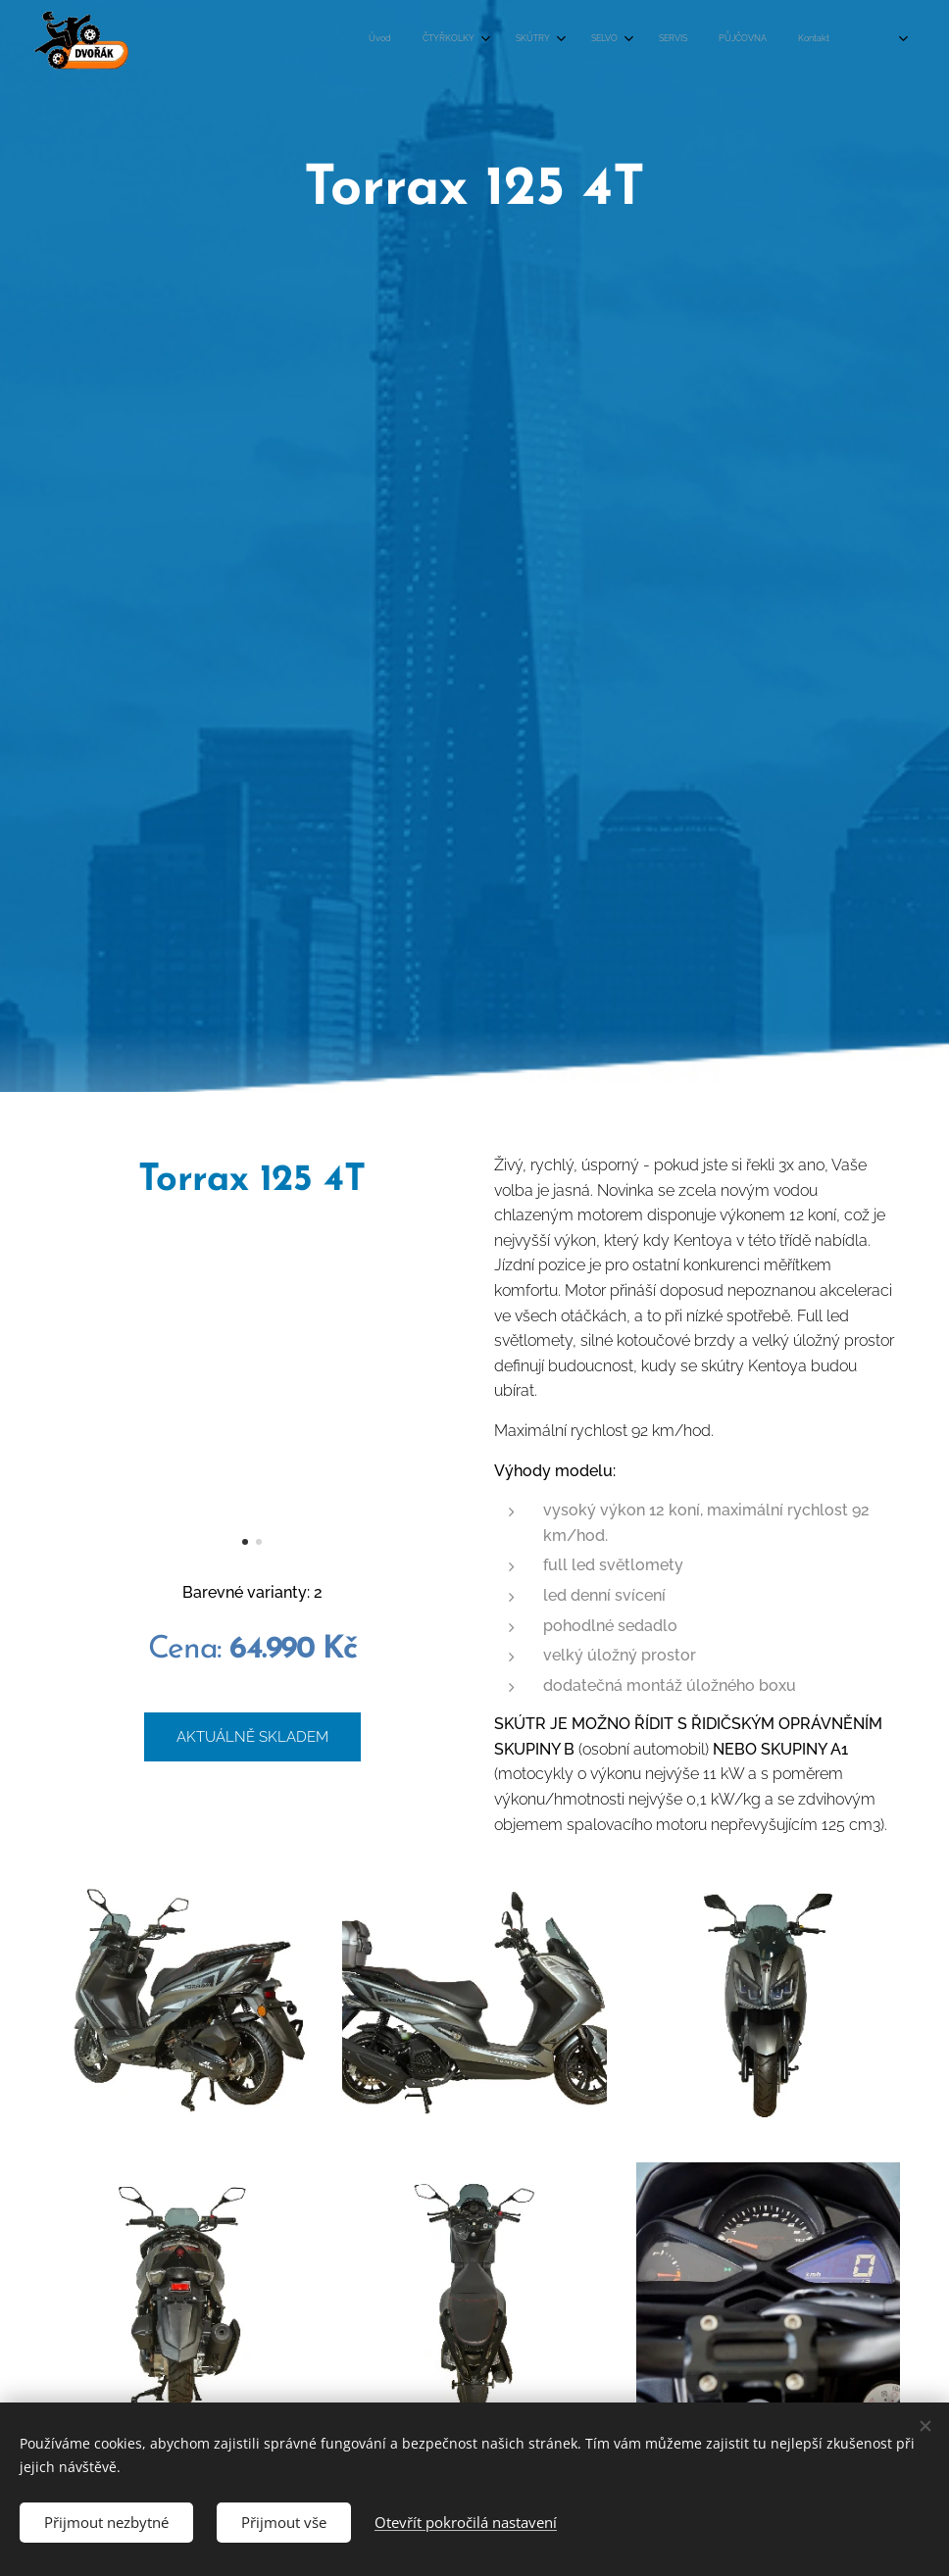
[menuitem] (545, 40)
